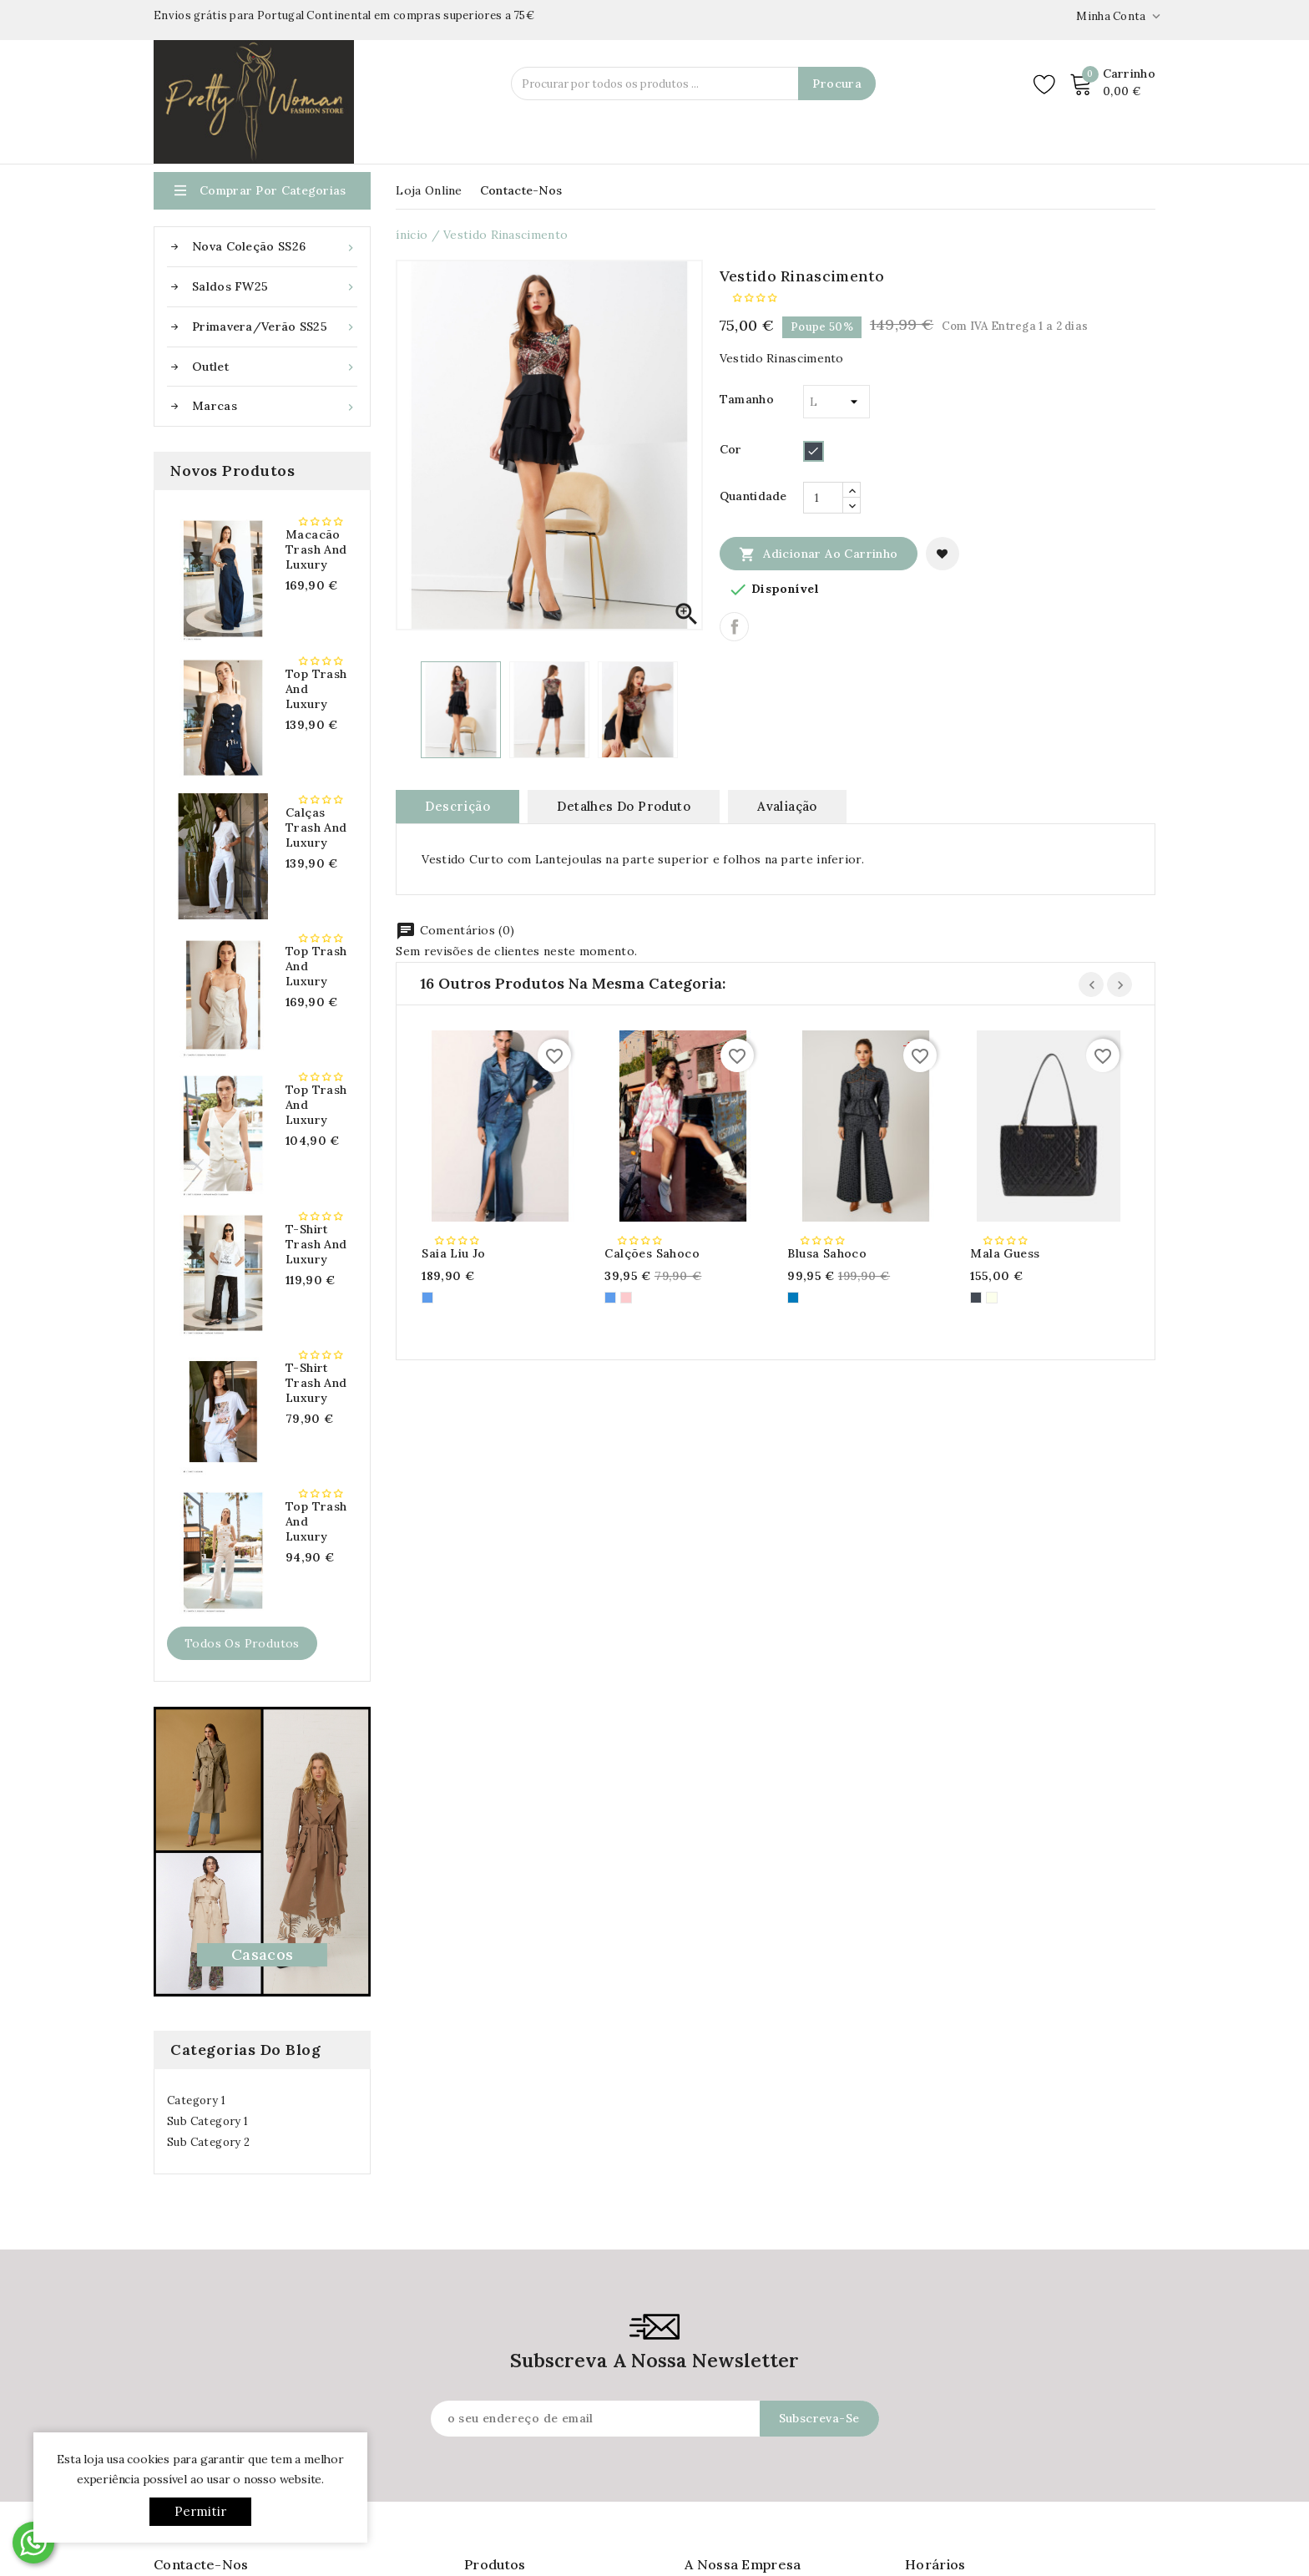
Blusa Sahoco (827, 1253)
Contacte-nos (521, 190)
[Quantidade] (823, 498)
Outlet (274, 367)
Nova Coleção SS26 (274, 246)
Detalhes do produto (623, 806)
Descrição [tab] (457, 806)
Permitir (200, 2511)
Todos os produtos (242, 1643)
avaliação (787, 806)
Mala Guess (1004, 1253)
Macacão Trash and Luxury (316, 549)
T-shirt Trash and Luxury (316, 1244)
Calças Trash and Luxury (316, 827)
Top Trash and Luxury (316, 688)
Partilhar (734, 626)
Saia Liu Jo (453, 1253)
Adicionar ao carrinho (818, 553)
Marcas (274, 406)
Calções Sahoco (652, 1253)
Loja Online (429, 190)
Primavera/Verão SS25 (274, 326)
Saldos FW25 (274, 286)
